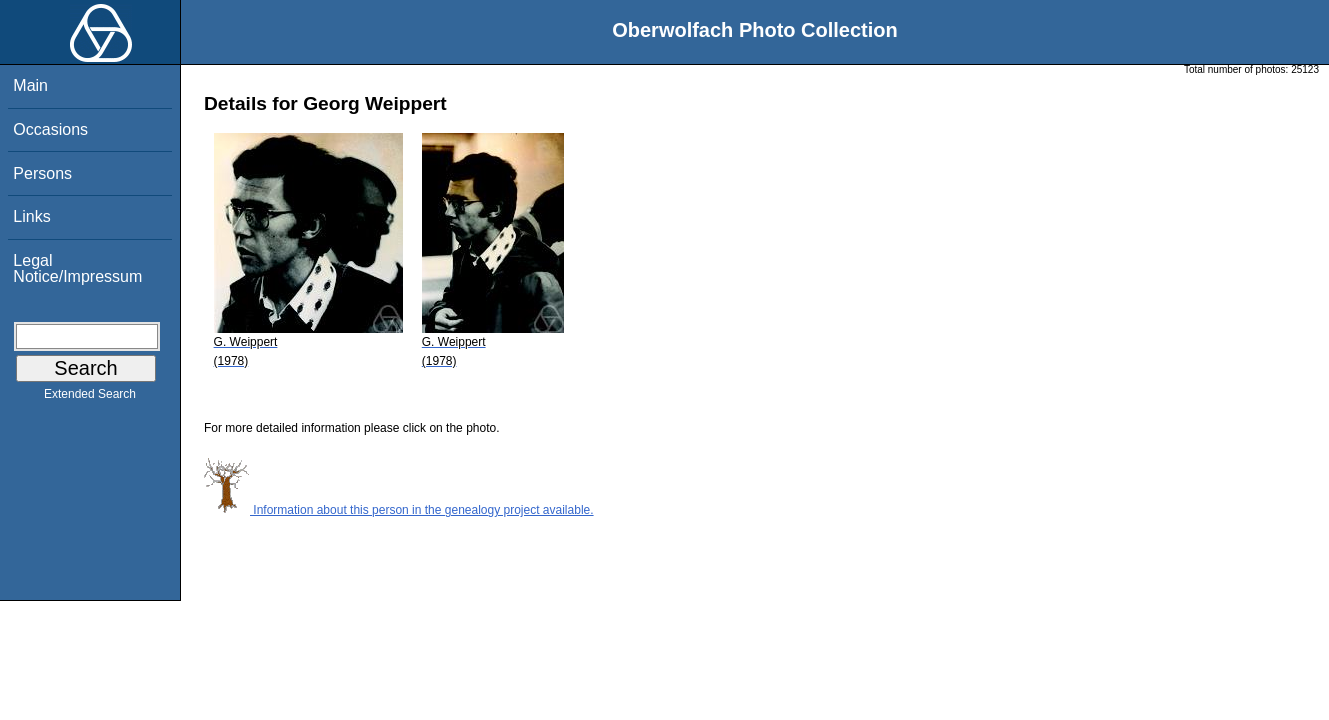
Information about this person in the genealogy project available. (399, 510)
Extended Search (90, 398)
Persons (42, 173)
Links (31, 216)
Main (30, 85)
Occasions (50, 129)
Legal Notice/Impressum (77, 268)
